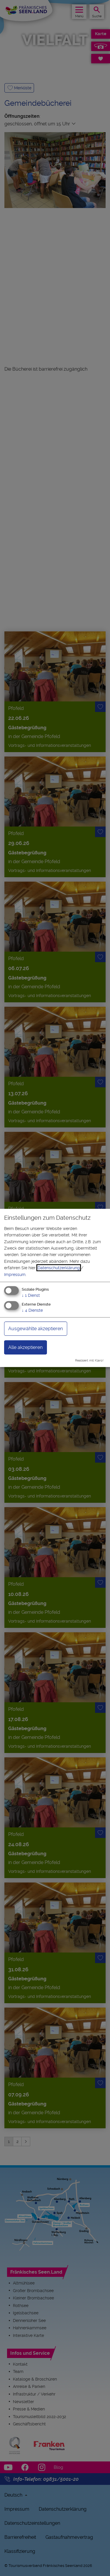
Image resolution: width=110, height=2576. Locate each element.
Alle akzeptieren (25, 1347)
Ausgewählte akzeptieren (35, 1328)
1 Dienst (31, 1295)
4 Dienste (32, 1310)
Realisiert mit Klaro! (89, 1360)
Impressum (15, 1274)
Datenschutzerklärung (59, 1267)
